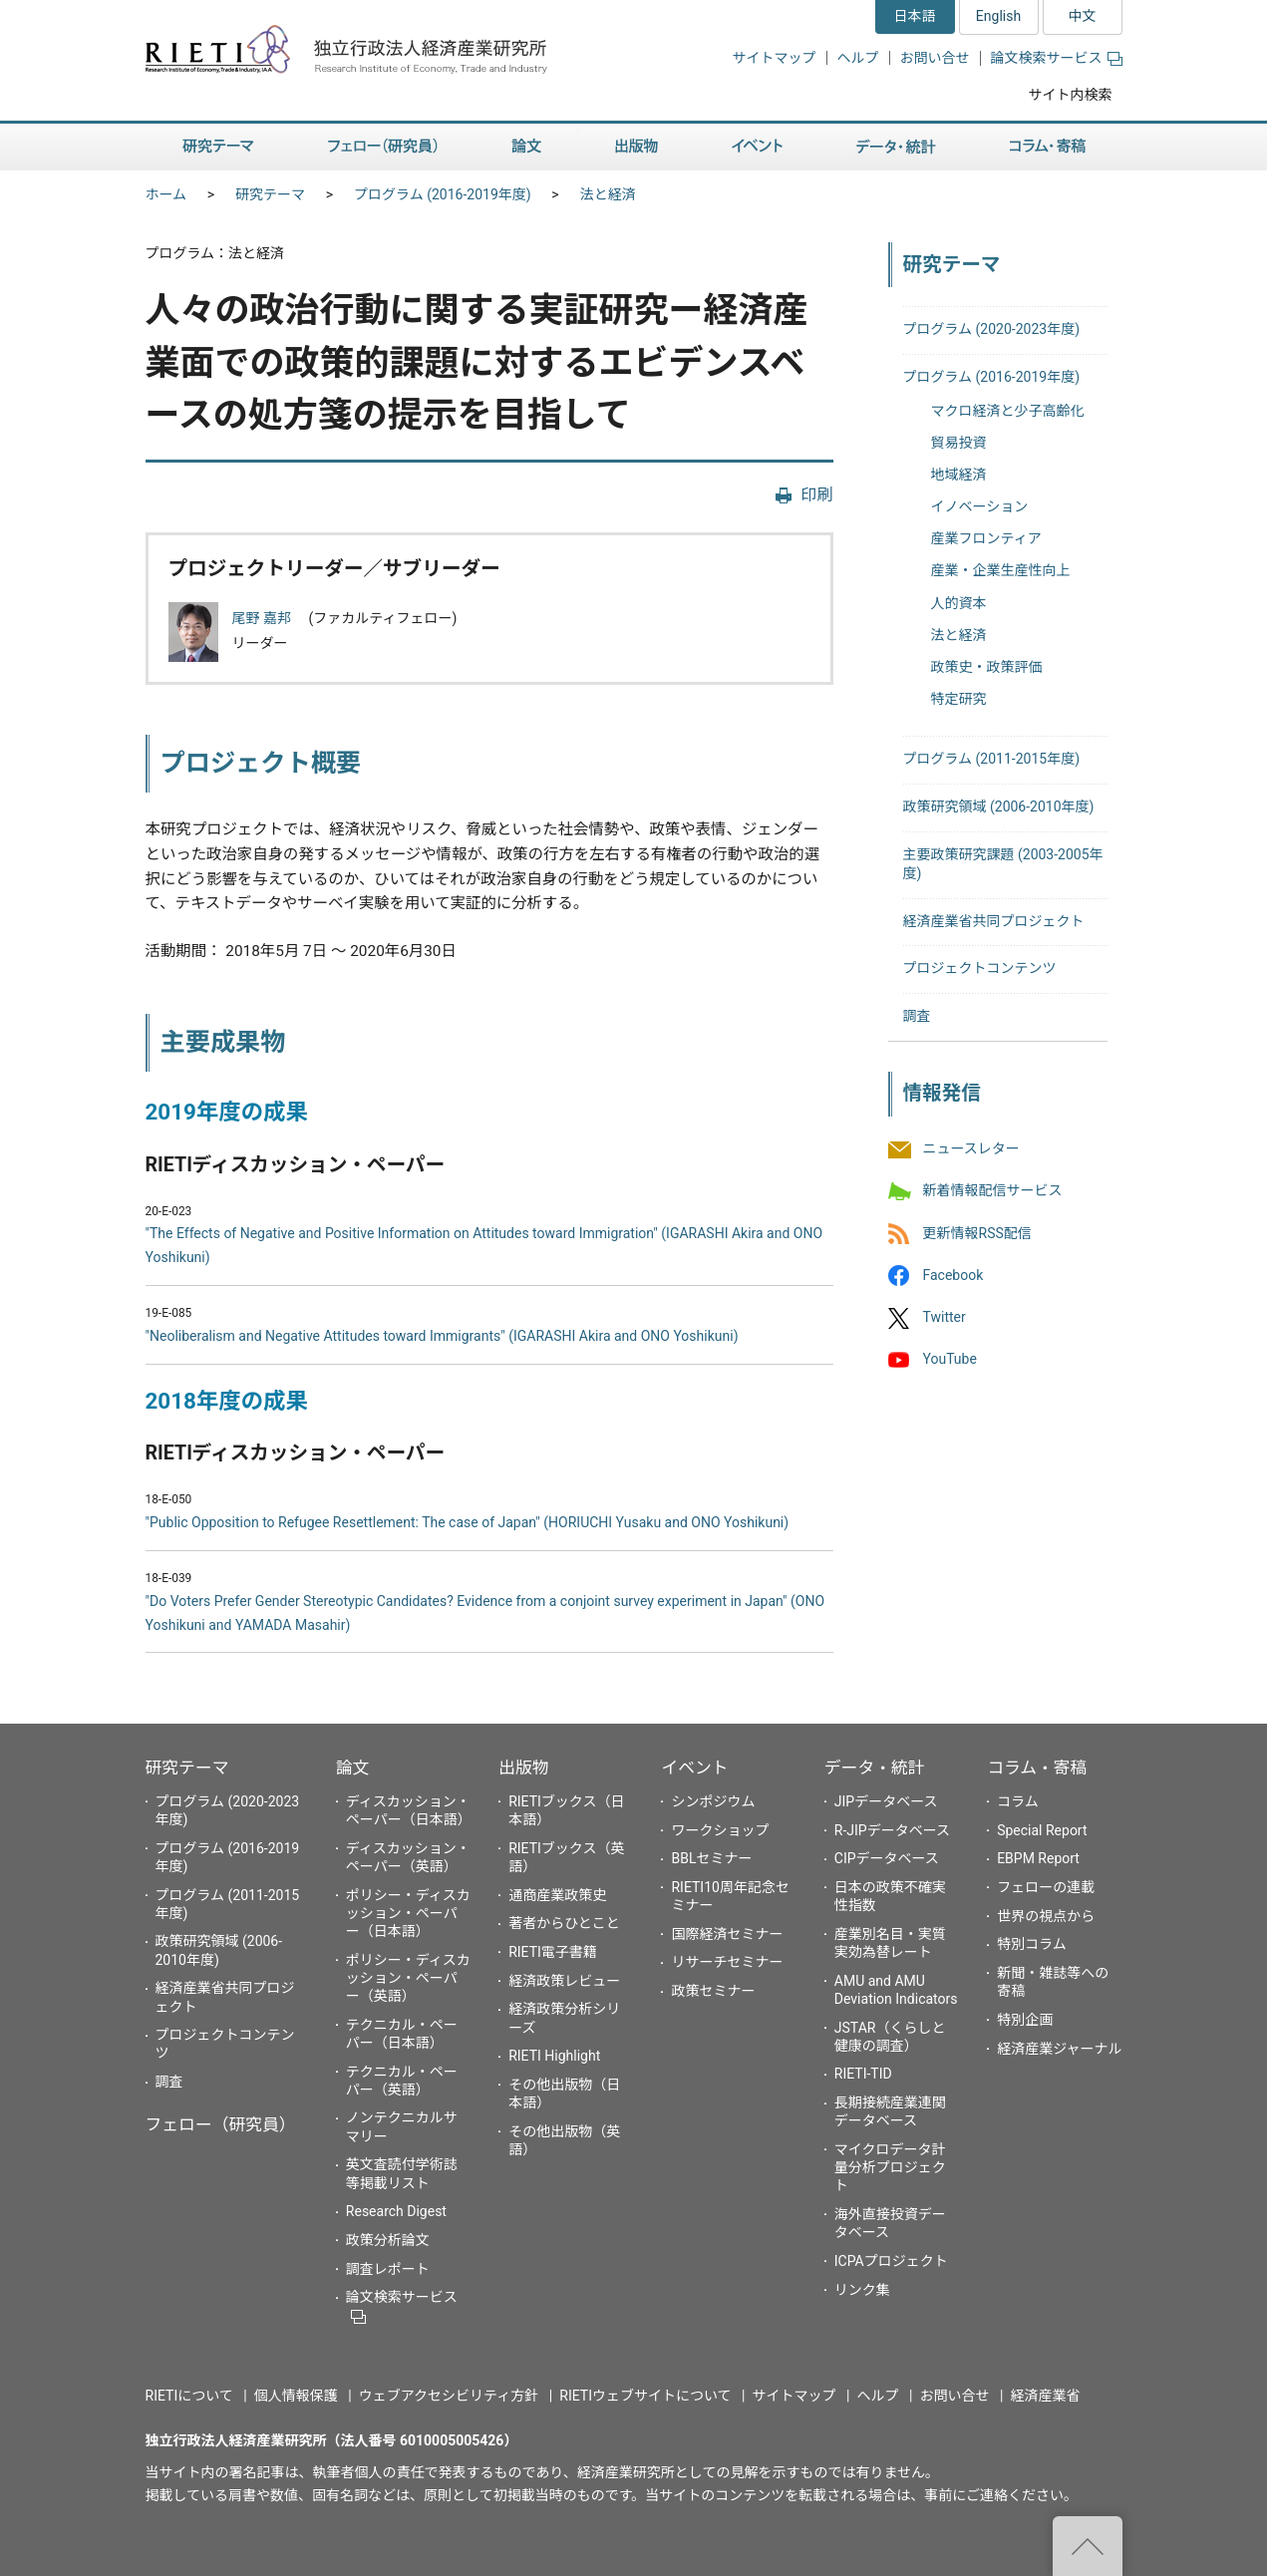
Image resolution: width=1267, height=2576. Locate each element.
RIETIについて (189, 2396)
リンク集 (862, 2290)
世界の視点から (1046, 1916)
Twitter (944, 1317)
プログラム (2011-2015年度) (992, 759)
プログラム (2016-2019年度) (442, 194)
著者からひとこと (564, 1923)
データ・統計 (896, 147)
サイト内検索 (1070, 95)
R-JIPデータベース (892, 1830)
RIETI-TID (863, 2074)
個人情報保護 (296, 2396)
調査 (917, 1016)
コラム (1018, 1801)
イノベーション (980, 506)
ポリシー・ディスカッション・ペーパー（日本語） (408, 1913)
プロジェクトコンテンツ (980, 968)
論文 (526, 147)
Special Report (1042, 1830)
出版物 (636, 147)
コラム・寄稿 (1047, 147)
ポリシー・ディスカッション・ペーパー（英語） (408, 1978)
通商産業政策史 (557, 1895)
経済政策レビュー (564, 1981)
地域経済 (959, 475)
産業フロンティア (986, 538)
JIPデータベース (886, 1801)
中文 (1083, 16)
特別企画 (1025, 2020)
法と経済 (608, 194)
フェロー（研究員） (383, 147)
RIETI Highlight (554, 2056)
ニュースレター (971, 1149)
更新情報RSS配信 (977, 1233)
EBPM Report (1038, 1858)
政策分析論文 (388, 2240)
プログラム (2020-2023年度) (992, 329)
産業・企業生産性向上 (1001, 570)
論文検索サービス (1056, 58)
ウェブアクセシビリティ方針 (448, 2396)
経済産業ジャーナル (1059, 2049)
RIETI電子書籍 (552, 1952)
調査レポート (388, 2269)
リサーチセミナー (727, 1962)
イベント (757, 147)
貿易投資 (959, 443)
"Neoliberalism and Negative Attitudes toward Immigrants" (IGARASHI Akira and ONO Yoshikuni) (442, 1336)
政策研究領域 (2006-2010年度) (999, 806)
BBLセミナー (711, 1858)
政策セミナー (713, 1991)
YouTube (950, 1360)
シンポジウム (713, 1801)
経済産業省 (1046, 2396)
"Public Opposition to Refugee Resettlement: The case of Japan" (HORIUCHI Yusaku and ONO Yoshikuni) (468, 1522)
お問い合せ (935, 58)
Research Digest (396, 2211)
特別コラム (1032, 1944)
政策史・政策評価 (987, 667)
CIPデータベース (886, 1858)
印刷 (816, 494)
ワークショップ (720, 1830)
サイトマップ (774, 58)
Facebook (953, 1275)
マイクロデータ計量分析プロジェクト (890, 2167)
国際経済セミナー (727, 1934)
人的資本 (959, 603)
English (998, 16)
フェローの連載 (1046, 1887)
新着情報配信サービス (993, 1191)
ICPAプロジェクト (891, 2261)
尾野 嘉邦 (263, 618)
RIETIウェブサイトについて (645, 2396)
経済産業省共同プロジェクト (994, 921)
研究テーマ (218, 147)
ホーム (166, 194)
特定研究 (959, 699)
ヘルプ (858, 58)
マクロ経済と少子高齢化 (1008, 411)
